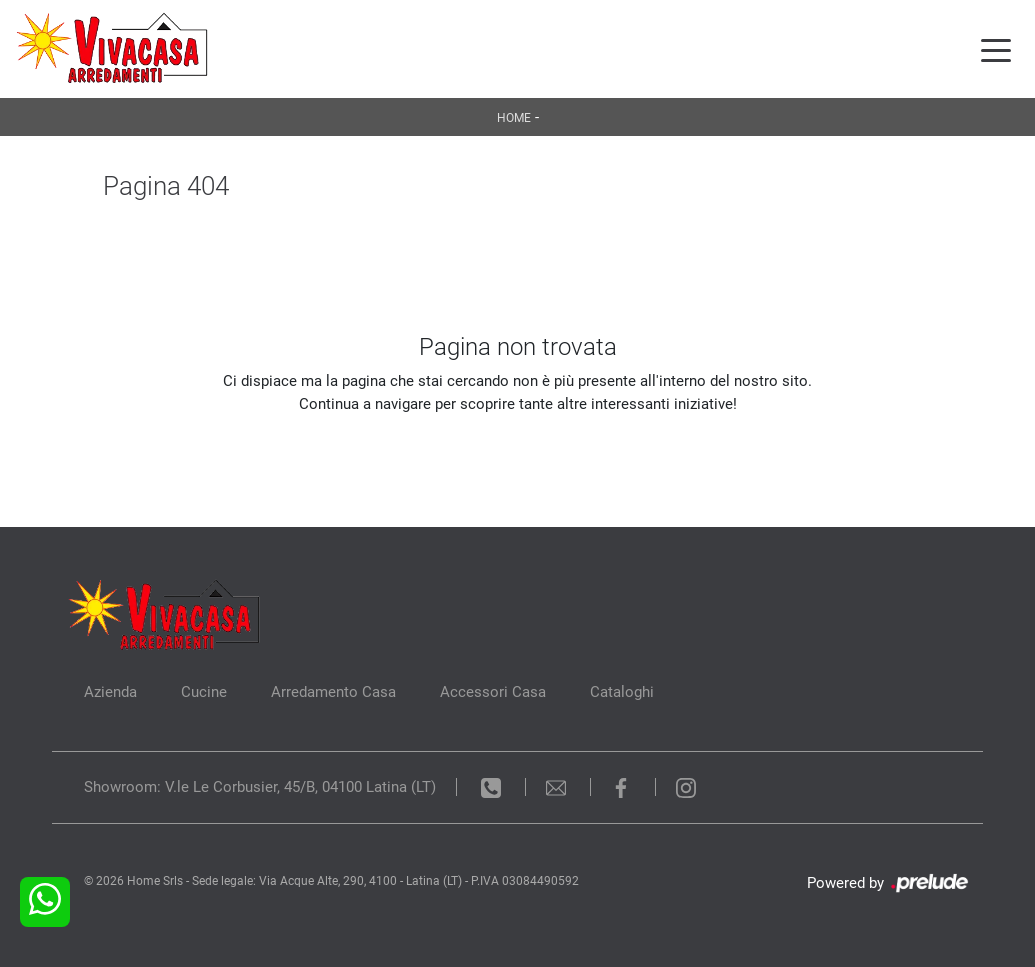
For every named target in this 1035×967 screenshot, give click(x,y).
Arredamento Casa (333, 692)
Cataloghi (622, 692)
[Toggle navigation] (996, 49)
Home (514, 118)
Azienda (110, 692)
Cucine (204, 692)
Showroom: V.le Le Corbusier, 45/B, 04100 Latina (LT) (260, 787)
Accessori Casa (493, 692)
